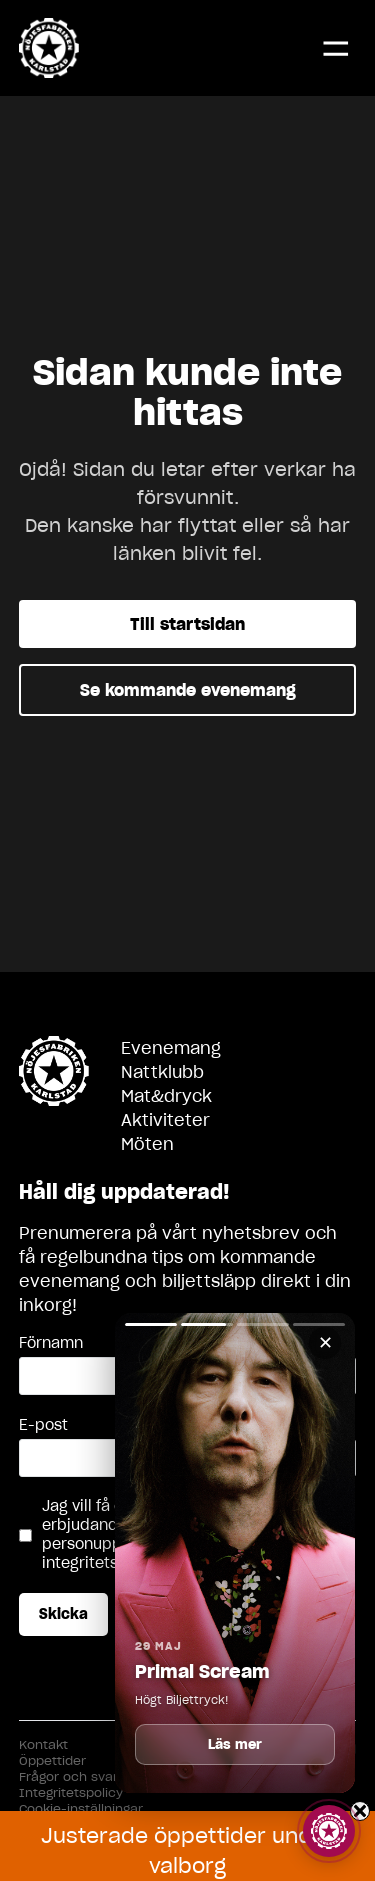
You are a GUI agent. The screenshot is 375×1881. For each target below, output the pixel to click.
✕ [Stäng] (325, 1342)
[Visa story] (329, 1831)
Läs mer (235, 1744)
